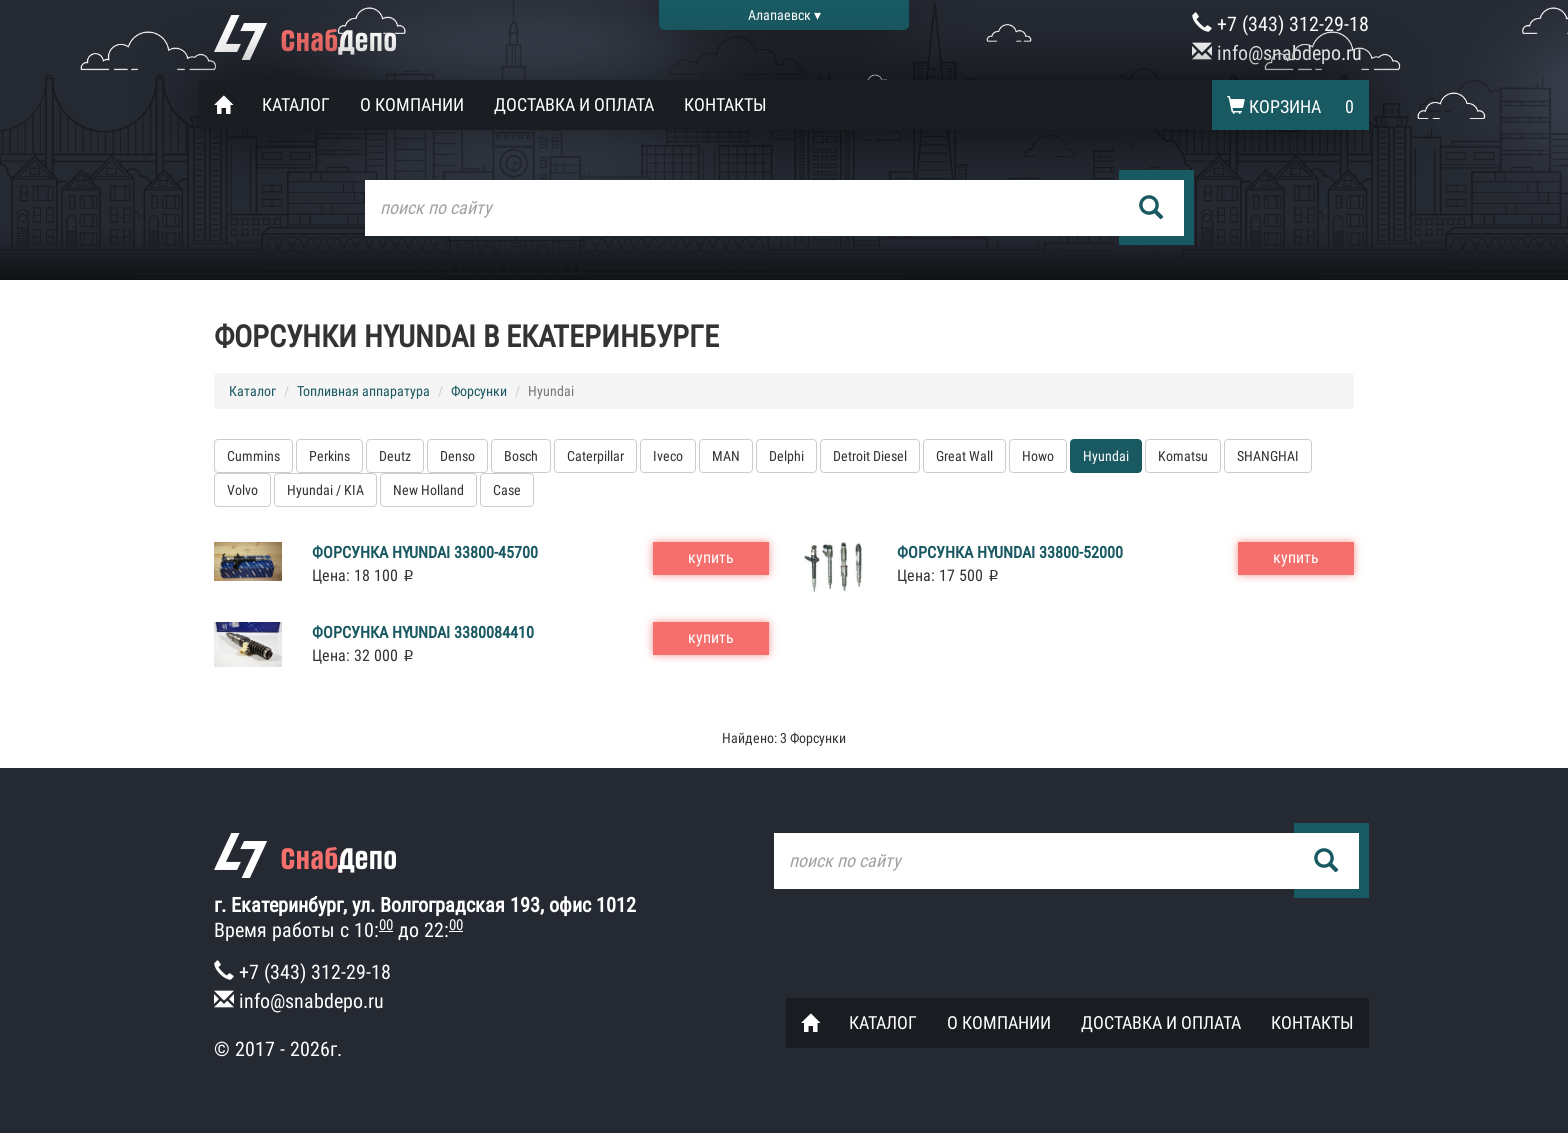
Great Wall (964, 456)
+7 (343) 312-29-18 (1280, 24)
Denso (457, 456)
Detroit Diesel (870, 456)
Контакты (725, 104)
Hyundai (1106, 456)
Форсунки (479, 391)
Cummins (253, 456)
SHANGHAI (1268, 456)
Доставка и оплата (574, 104)
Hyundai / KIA (325, 490)
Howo (1038, 456)
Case (507, 490)
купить (711, 557)
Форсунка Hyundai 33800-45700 (425, 552)
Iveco (668, 456)
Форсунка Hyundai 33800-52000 (1010, 552)
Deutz (395, 456)
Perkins (329, 456)
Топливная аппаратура (363, 391)
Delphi (786, 456)
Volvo (242, 490)
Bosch (521, 456)
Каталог (296, 104)
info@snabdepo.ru (1277, 53)
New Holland (428, 490)
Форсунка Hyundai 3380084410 (423, 632)
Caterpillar (595, 456)
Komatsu (1183, 456)
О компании (412, 104)
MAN (726, 456)
